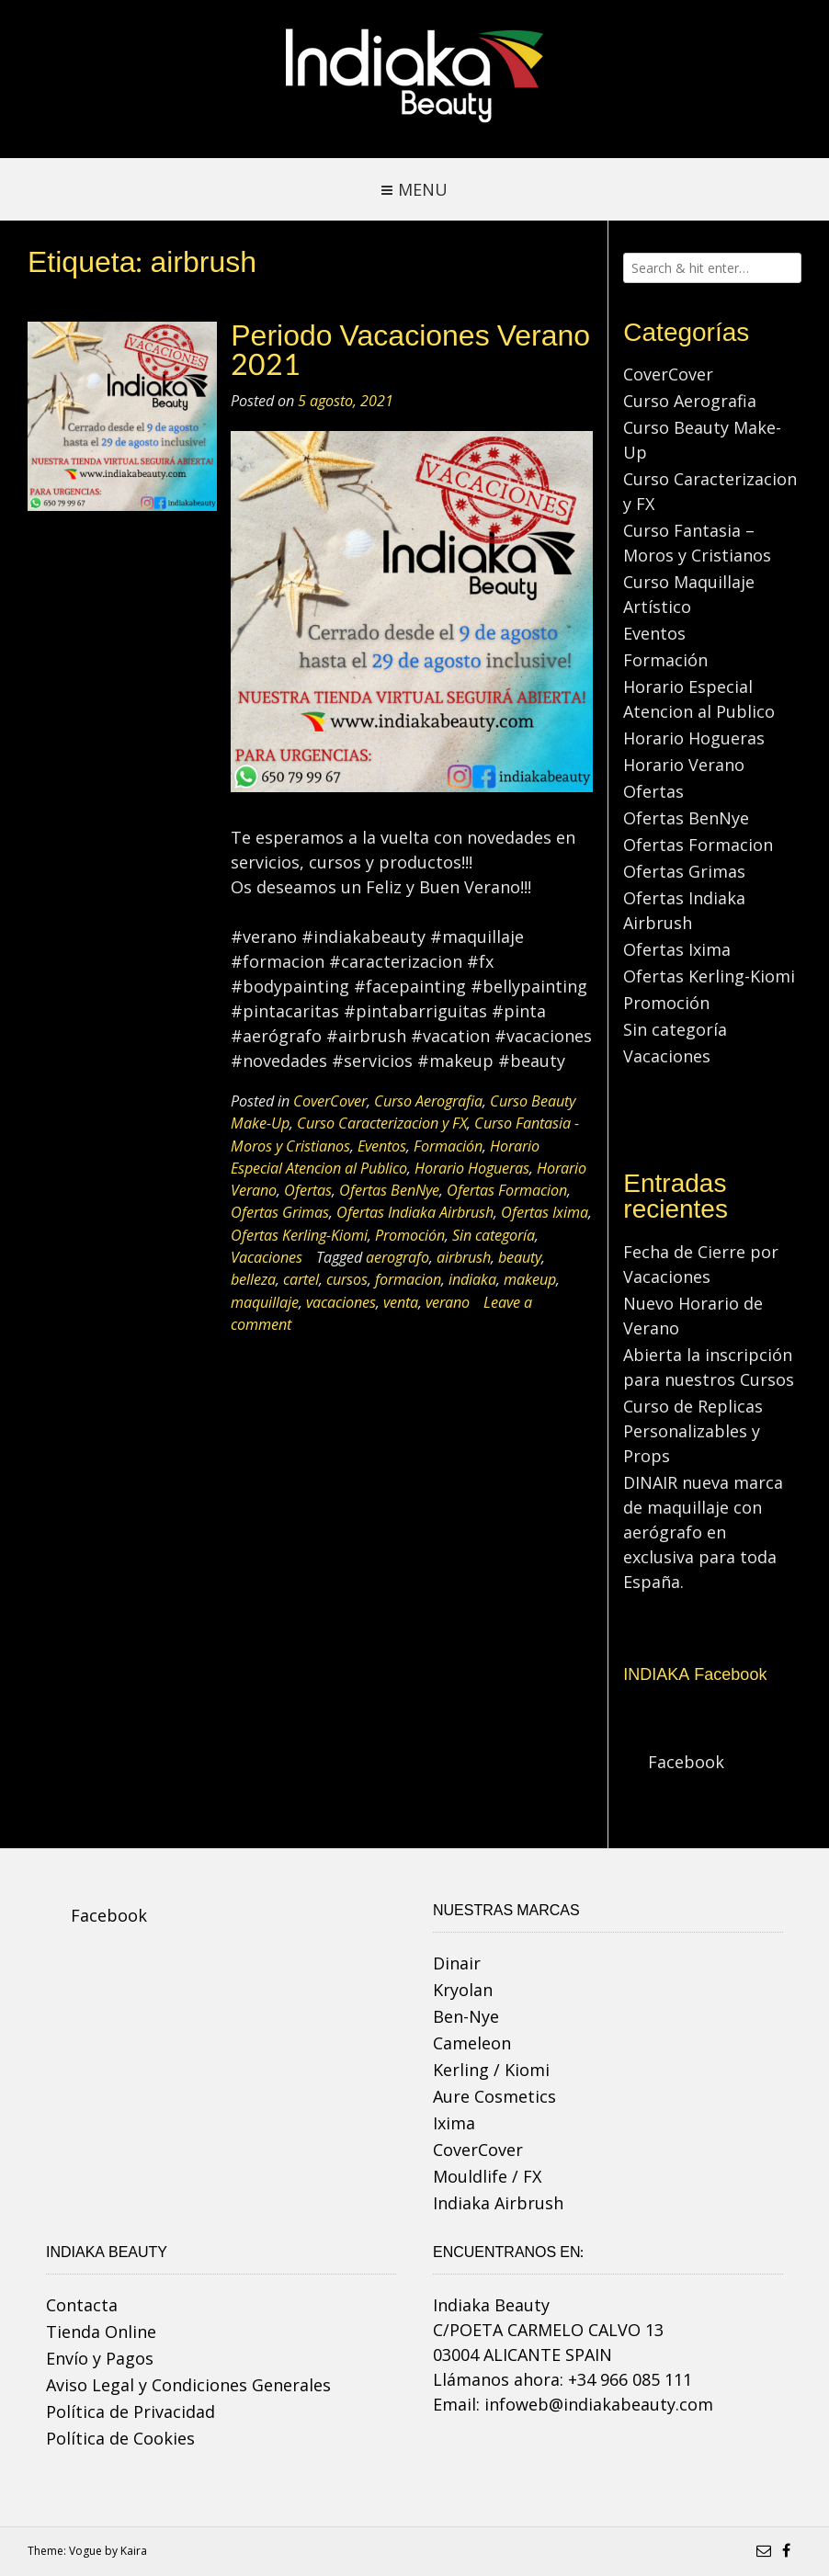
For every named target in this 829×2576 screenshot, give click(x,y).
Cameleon (472, 2043)
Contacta (82, 2305)
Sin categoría (493, 1235)
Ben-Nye (466, 2016)
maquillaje (265, 1302)
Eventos (382, 1146)
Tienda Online (101, 2332)
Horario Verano (683, 765)
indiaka (472, 1279)
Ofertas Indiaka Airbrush (415, 1212)
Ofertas (308, 1190)
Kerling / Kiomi (491, 2070)
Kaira (133, 2551)
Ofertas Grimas (280, 1212)
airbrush (464, 1257)
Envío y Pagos (99, 2358)
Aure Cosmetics (494, 2096)
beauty (519, 1257)
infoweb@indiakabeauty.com (598, 2404)
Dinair (457, 1963)
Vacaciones (266, 1257)
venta (400, 1302)
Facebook (686, 1762)
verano (448, 1302)
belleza (253, 1279)
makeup (530, 1279)
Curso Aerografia (428, 1101)
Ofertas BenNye (389, 1190)
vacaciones (341, 1302)
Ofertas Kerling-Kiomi (299, 1235)
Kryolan (463, 1990)
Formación (448, 1146)
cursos (347, 1279)
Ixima (454, 2123)
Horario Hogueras (471, 1168)
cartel (301, 1279)
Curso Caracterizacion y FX (382, 1123)
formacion (408, 1279)
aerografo (397, 1257)
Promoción (410, 1235)
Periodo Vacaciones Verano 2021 (410, 351)
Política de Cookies (120, 2438)
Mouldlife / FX (487, 2176)
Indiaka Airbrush (498, 2203)
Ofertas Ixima (544, 1212)
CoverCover (330, 1101)
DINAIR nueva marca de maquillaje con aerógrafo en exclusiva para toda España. (703, 1532)
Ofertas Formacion (507, 1190)
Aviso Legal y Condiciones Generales (188, 2385)
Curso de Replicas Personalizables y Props (693, 1431)
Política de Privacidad (130, 2411)
